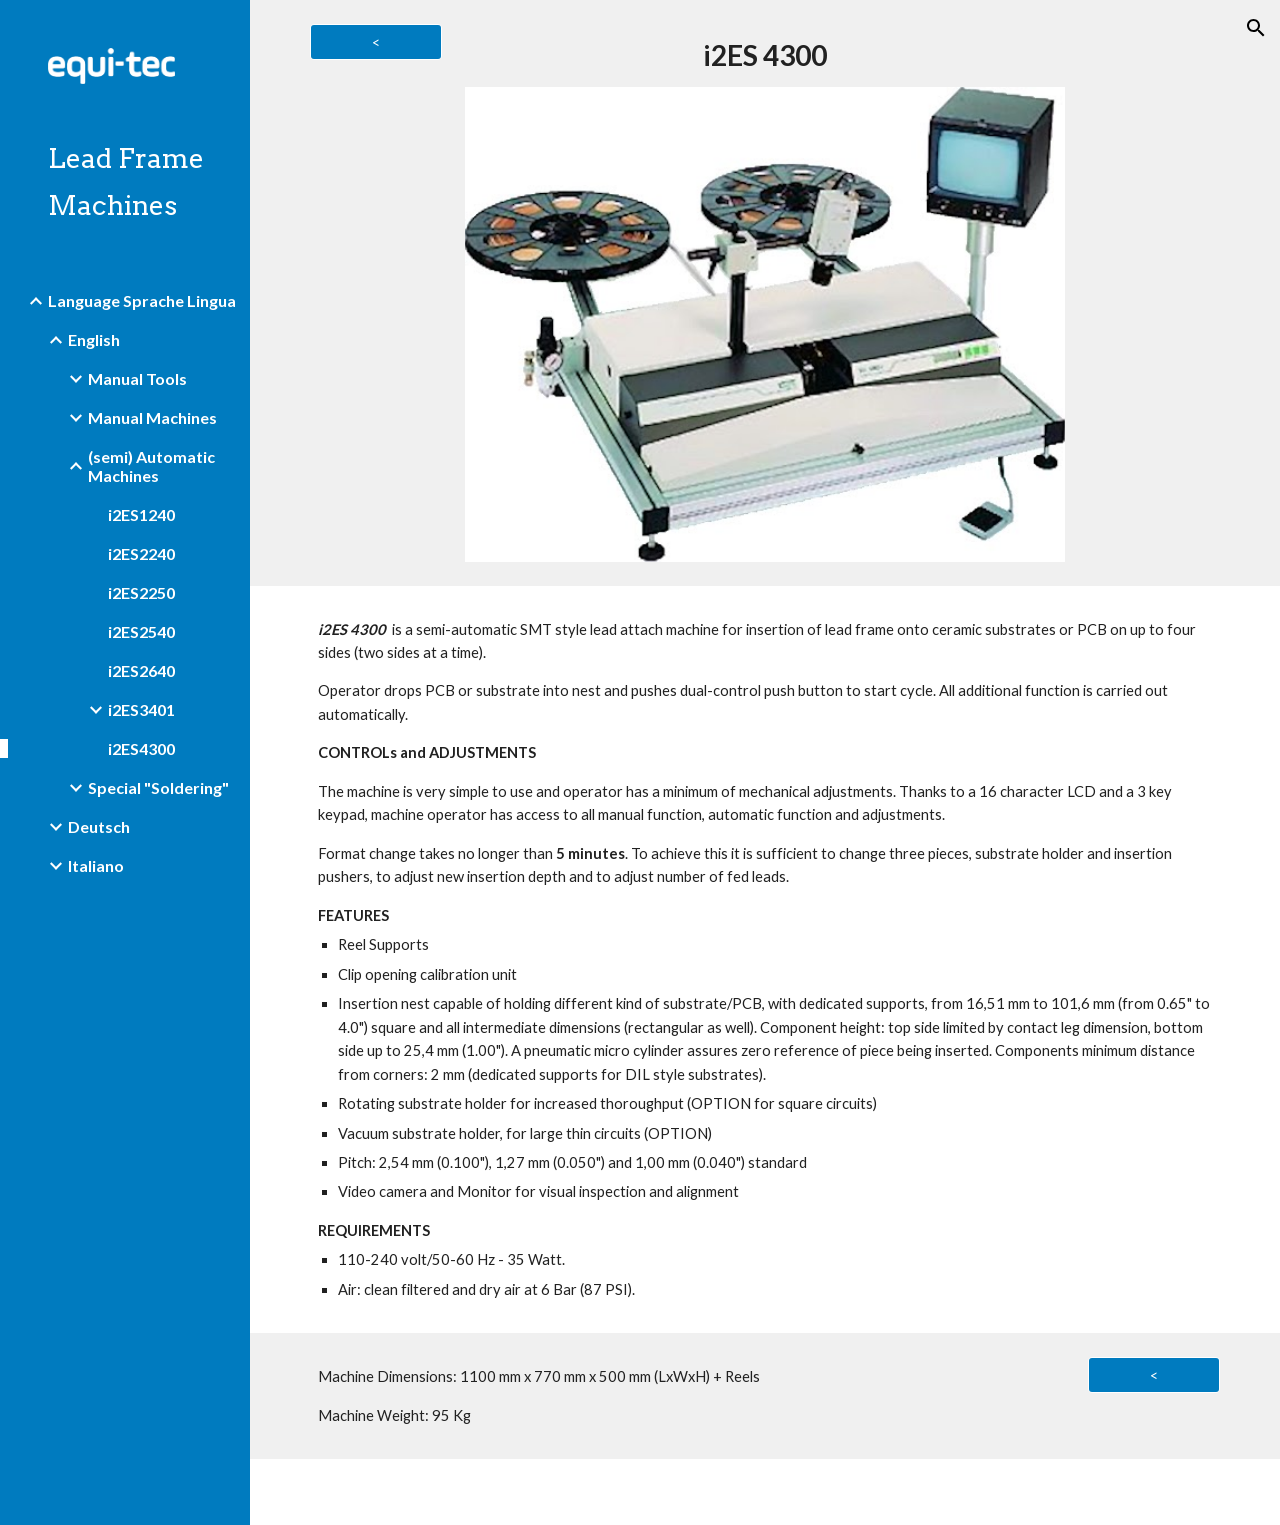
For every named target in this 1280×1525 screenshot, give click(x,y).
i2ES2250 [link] (141, 592)
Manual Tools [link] (137, 378)
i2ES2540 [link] (141, 631)
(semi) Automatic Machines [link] (151, 466)
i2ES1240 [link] (141, 514)
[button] (1256, 28)
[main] (764, 55)
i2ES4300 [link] (141, 748)
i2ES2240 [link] (141, 553)
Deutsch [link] (99, 826)
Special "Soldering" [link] (158, 787)
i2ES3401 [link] (141, 709)
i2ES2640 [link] (141, 670)
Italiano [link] (96, 865)
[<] (376, 42)
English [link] (94, 339)
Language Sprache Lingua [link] (142, 300)
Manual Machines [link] (152, 417)
